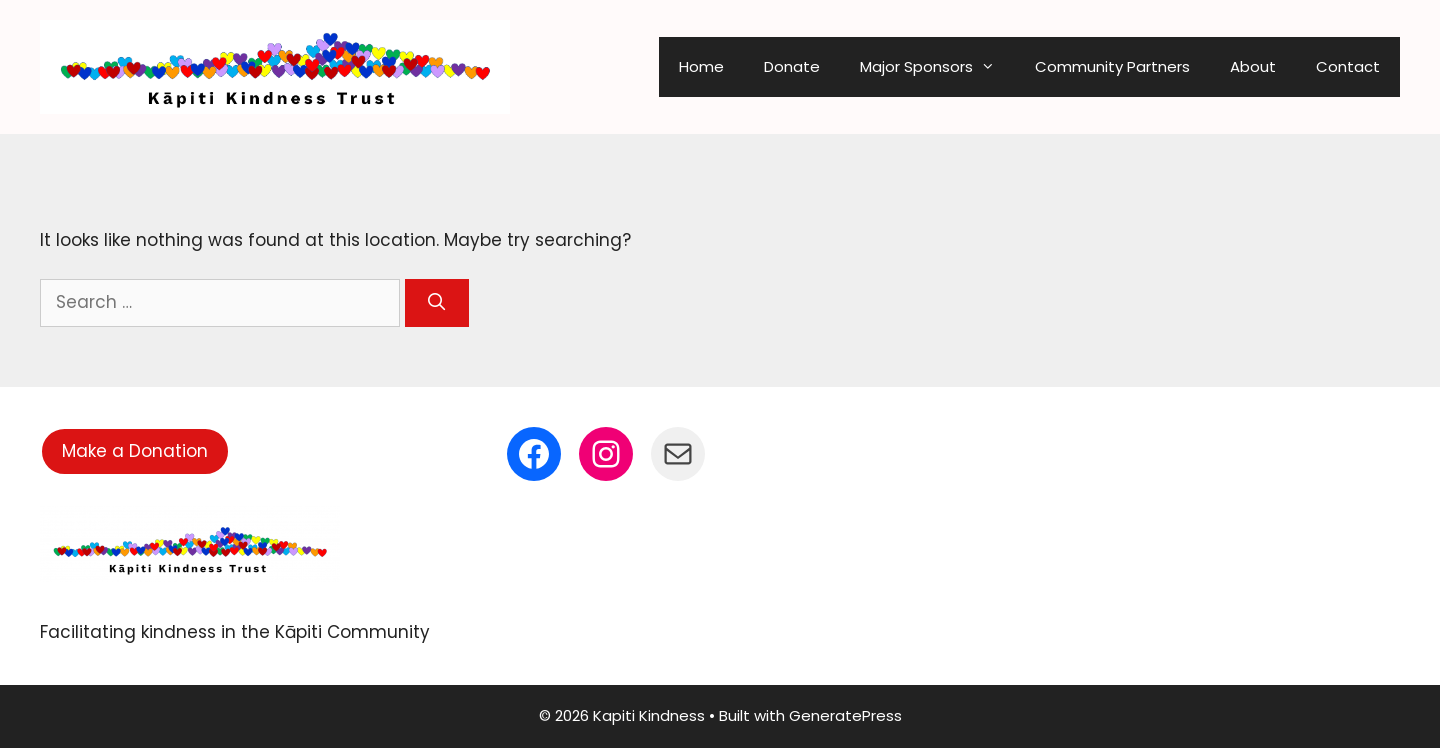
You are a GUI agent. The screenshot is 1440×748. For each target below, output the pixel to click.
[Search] (437, 303)
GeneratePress (845, 715)
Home (701, 66)
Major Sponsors (937, 67)
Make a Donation (135, 451)
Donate (792, 66)
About (1253, 66)
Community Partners (1112, 66)
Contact (1348, 66)
